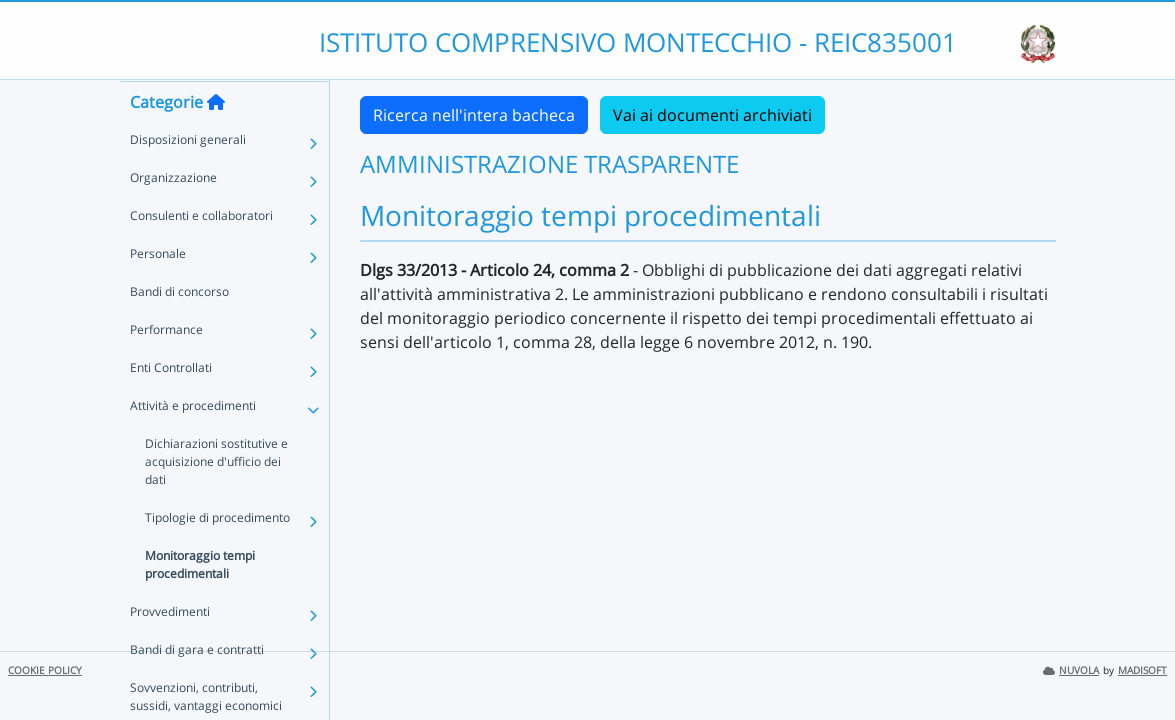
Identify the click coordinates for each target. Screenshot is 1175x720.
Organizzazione (173, 216)
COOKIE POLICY (45, 670)
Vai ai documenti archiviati (712, 115)
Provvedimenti (170, 650)
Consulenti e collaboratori (201, 254)
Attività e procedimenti (193, 444)
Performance (166, 368)
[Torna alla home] (216, 141)
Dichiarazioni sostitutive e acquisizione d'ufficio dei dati (216, 500)
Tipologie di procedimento (217, 556)
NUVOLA (1071, 670)
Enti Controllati (171, 406)
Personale (158, 292)
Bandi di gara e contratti (197, 688)
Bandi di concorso (179, 330)
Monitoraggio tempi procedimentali (200, 603)
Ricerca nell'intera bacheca (474, 115)
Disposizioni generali (188, 178)
